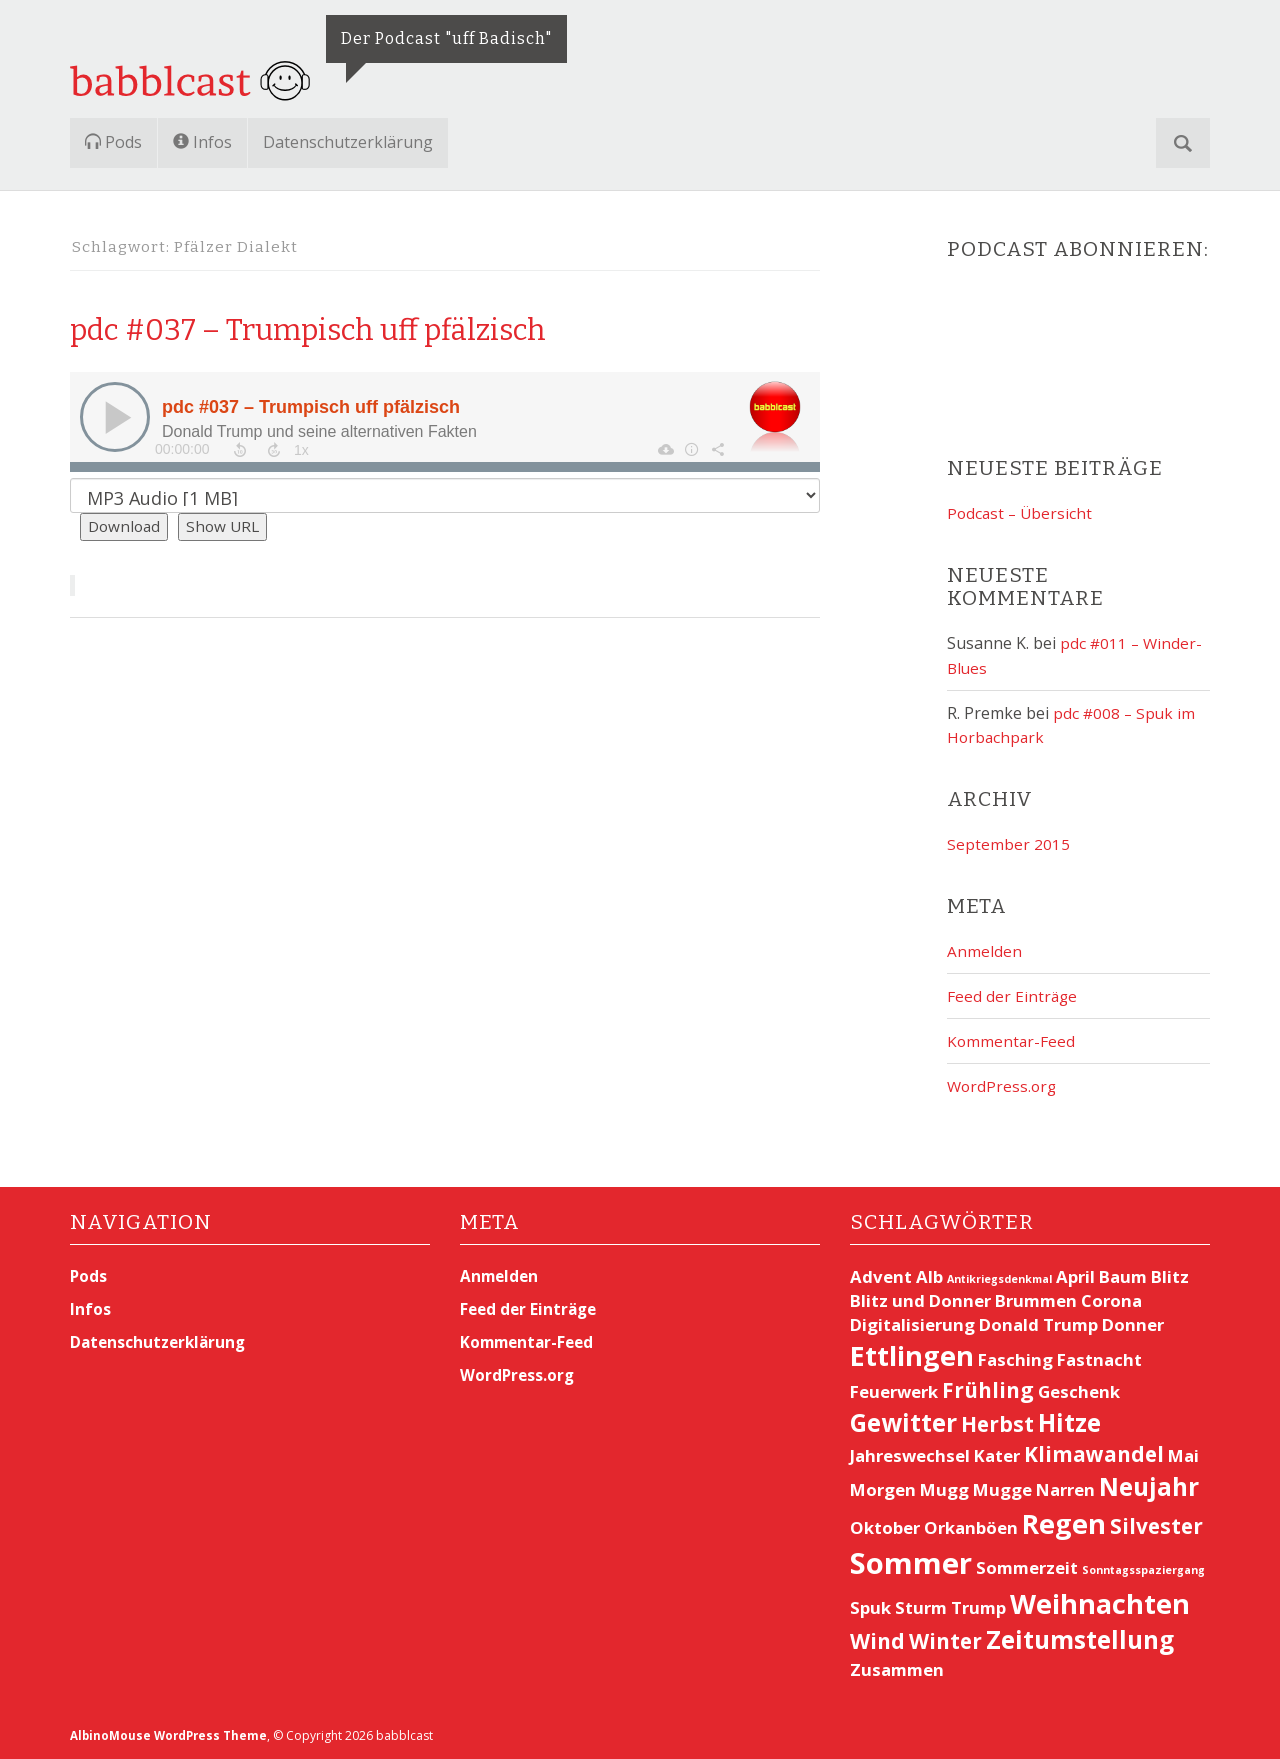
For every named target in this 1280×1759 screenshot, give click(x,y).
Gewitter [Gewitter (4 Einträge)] (903, 1421)
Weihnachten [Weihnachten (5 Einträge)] (1100, 1603)
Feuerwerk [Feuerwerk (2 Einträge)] (894, 1390)
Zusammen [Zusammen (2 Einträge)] (897, 1669)
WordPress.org (1003, 1086)
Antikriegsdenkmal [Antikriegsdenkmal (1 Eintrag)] (999, 1279)
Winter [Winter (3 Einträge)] (945, 1641)
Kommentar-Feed (1012, 1041)
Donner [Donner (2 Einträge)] (1133, 1324)
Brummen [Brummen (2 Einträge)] (1036, 1300)
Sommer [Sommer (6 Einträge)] (911, 1563)
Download (126, 527)
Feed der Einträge (1013, 996)
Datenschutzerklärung (348, 142)
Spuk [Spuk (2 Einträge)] (870, 1607)
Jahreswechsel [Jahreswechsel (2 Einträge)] (910, 1455)
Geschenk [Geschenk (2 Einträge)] (1079, 1390)
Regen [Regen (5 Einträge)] (1064, 1522)
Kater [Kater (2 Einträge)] (997, 1455)
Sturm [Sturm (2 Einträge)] (921, 1607)
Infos (202, 142)
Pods (113, 142)
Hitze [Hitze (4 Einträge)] (1069, 1421)
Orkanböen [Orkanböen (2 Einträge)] (971, 1526)
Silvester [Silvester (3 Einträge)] (1156, 1525)
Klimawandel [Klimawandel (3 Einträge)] (1094, 1454)
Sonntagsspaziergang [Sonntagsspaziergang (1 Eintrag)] (1143, 1570)
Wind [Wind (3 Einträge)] (877, 1641)
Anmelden (984, 951)
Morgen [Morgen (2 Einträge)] (883, 1489)
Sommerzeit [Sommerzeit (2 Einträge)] (1027, 1567)
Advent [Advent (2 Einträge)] (881, 1276)
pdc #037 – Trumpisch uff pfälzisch (383, 327)
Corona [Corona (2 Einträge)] (1111, 1300)
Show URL (228, 527)
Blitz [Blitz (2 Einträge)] (1170, 1276)
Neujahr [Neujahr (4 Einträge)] (1149, 1486)
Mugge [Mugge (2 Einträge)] (1002, 1489)
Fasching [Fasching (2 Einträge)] (1015, 1359)
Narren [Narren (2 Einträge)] (1065, 1489)
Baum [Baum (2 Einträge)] (1123, 1276)
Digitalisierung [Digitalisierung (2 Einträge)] (912, 1324)
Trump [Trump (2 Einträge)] (978, 1607)
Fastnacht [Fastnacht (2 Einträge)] (1099, 1359)
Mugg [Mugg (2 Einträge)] (944, 1489)
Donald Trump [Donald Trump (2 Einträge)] (1038, 1324)
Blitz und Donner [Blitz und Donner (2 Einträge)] (920, 1300)
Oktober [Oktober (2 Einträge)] (885, 1526)
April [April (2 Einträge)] (1075, 1276)
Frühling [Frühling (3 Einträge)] (988, 1389)
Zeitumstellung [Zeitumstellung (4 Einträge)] (1080, 1639)
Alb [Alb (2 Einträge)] (929, 1276)
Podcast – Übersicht (1021, 513)
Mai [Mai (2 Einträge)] (1183, 1455)
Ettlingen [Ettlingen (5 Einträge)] (912, 1355)
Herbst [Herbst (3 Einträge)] (997, 1423)
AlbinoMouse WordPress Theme (171, 1735)
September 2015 (1008, 844)
